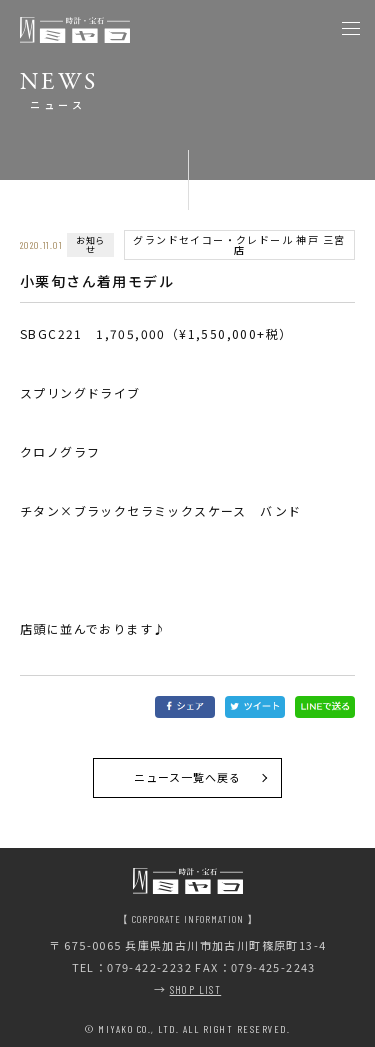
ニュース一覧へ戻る (188, 777)
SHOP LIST (196, 989)
